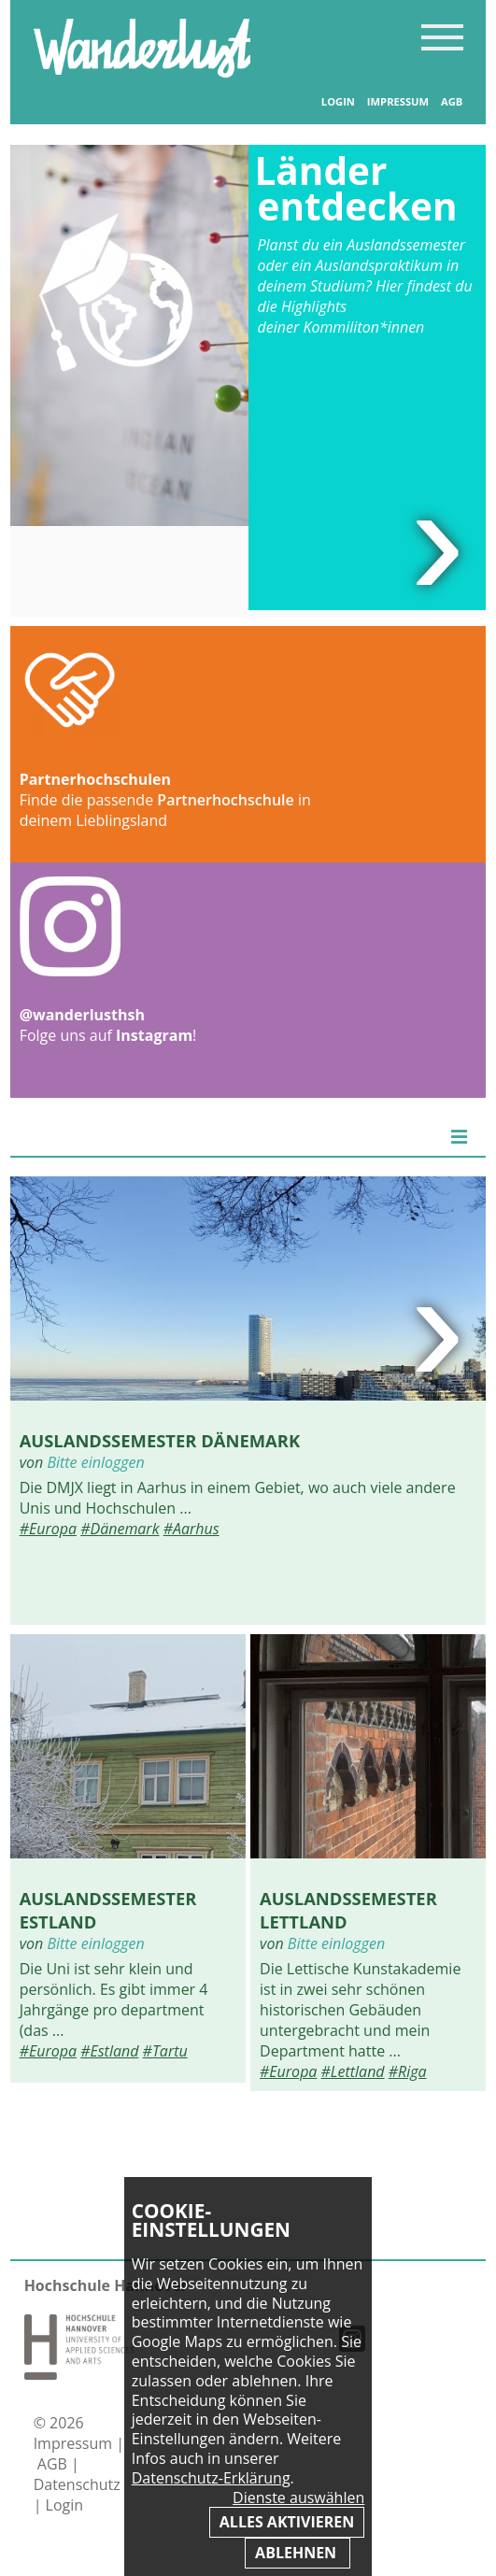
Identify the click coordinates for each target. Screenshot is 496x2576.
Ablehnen (297, 2552)
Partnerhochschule (225, 800)
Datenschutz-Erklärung (211, 2478)
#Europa (48, 1528)
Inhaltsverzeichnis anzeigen (442, 37)
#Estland (109, 2051)
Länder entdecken (356, 188)
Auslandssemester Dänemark (160, 1440)
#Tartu (165, 2051)
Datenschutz (77, 2484)
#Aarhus (191, 1528)
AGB (451, 102)
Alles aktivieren (287, 2522)
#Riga (408, 2071)
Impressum (398, 102)
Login (338, 102)
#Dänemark (119, 1528)
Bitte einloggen (95, 1462)
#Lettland (353, 2071)
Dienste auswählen (298, 2498)
